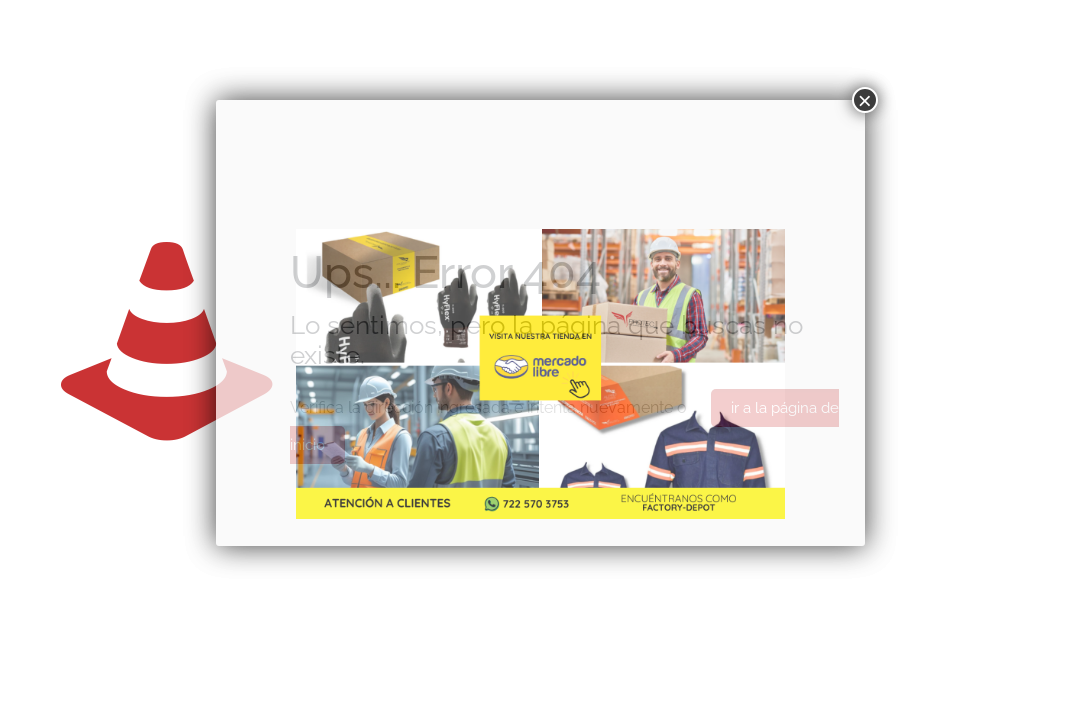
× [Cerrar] (865, 100)
